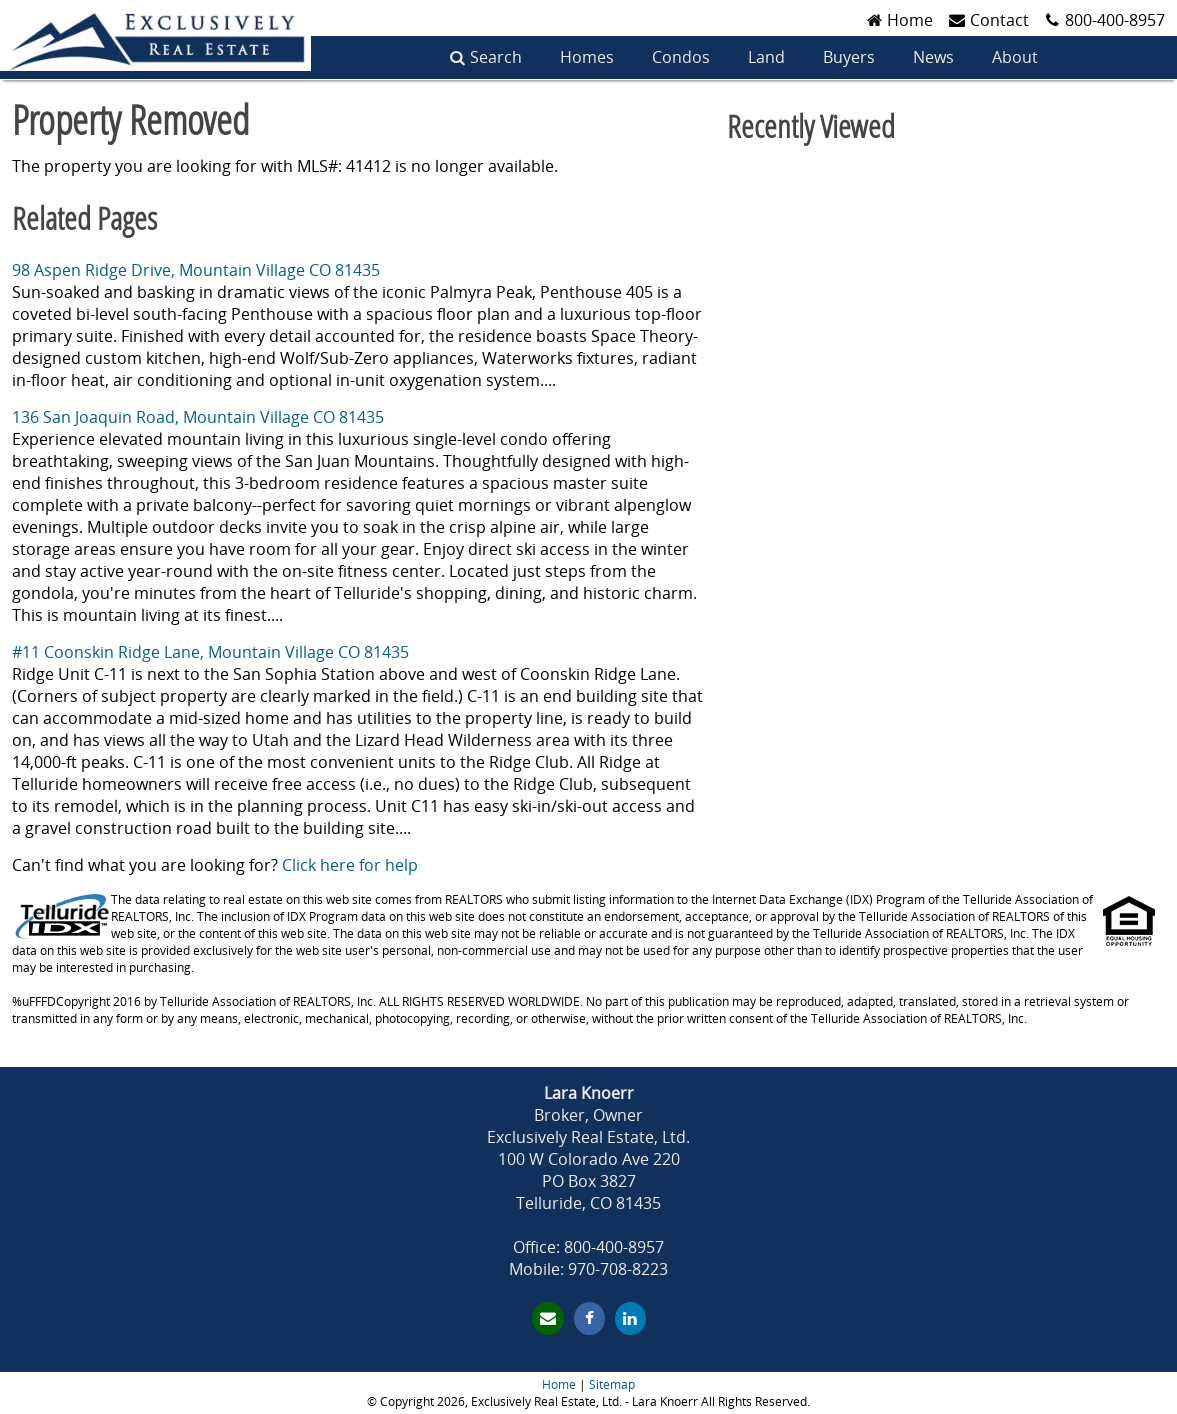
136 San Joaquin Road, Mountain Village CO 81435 (198, 417)
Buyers (849, 57)
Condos (681, 57)
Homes (587, 57)
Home (559, 1384)
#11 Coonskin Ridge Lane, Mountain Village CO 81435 (210, 652)
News (933, 57)
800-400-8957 (1115, 20)
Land (766, 57)
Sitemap (612, 1384)
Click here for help (350, 865)
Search (496, 57)
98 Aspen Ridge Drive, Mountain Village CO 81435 (196, 270)
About (1015, 57)
